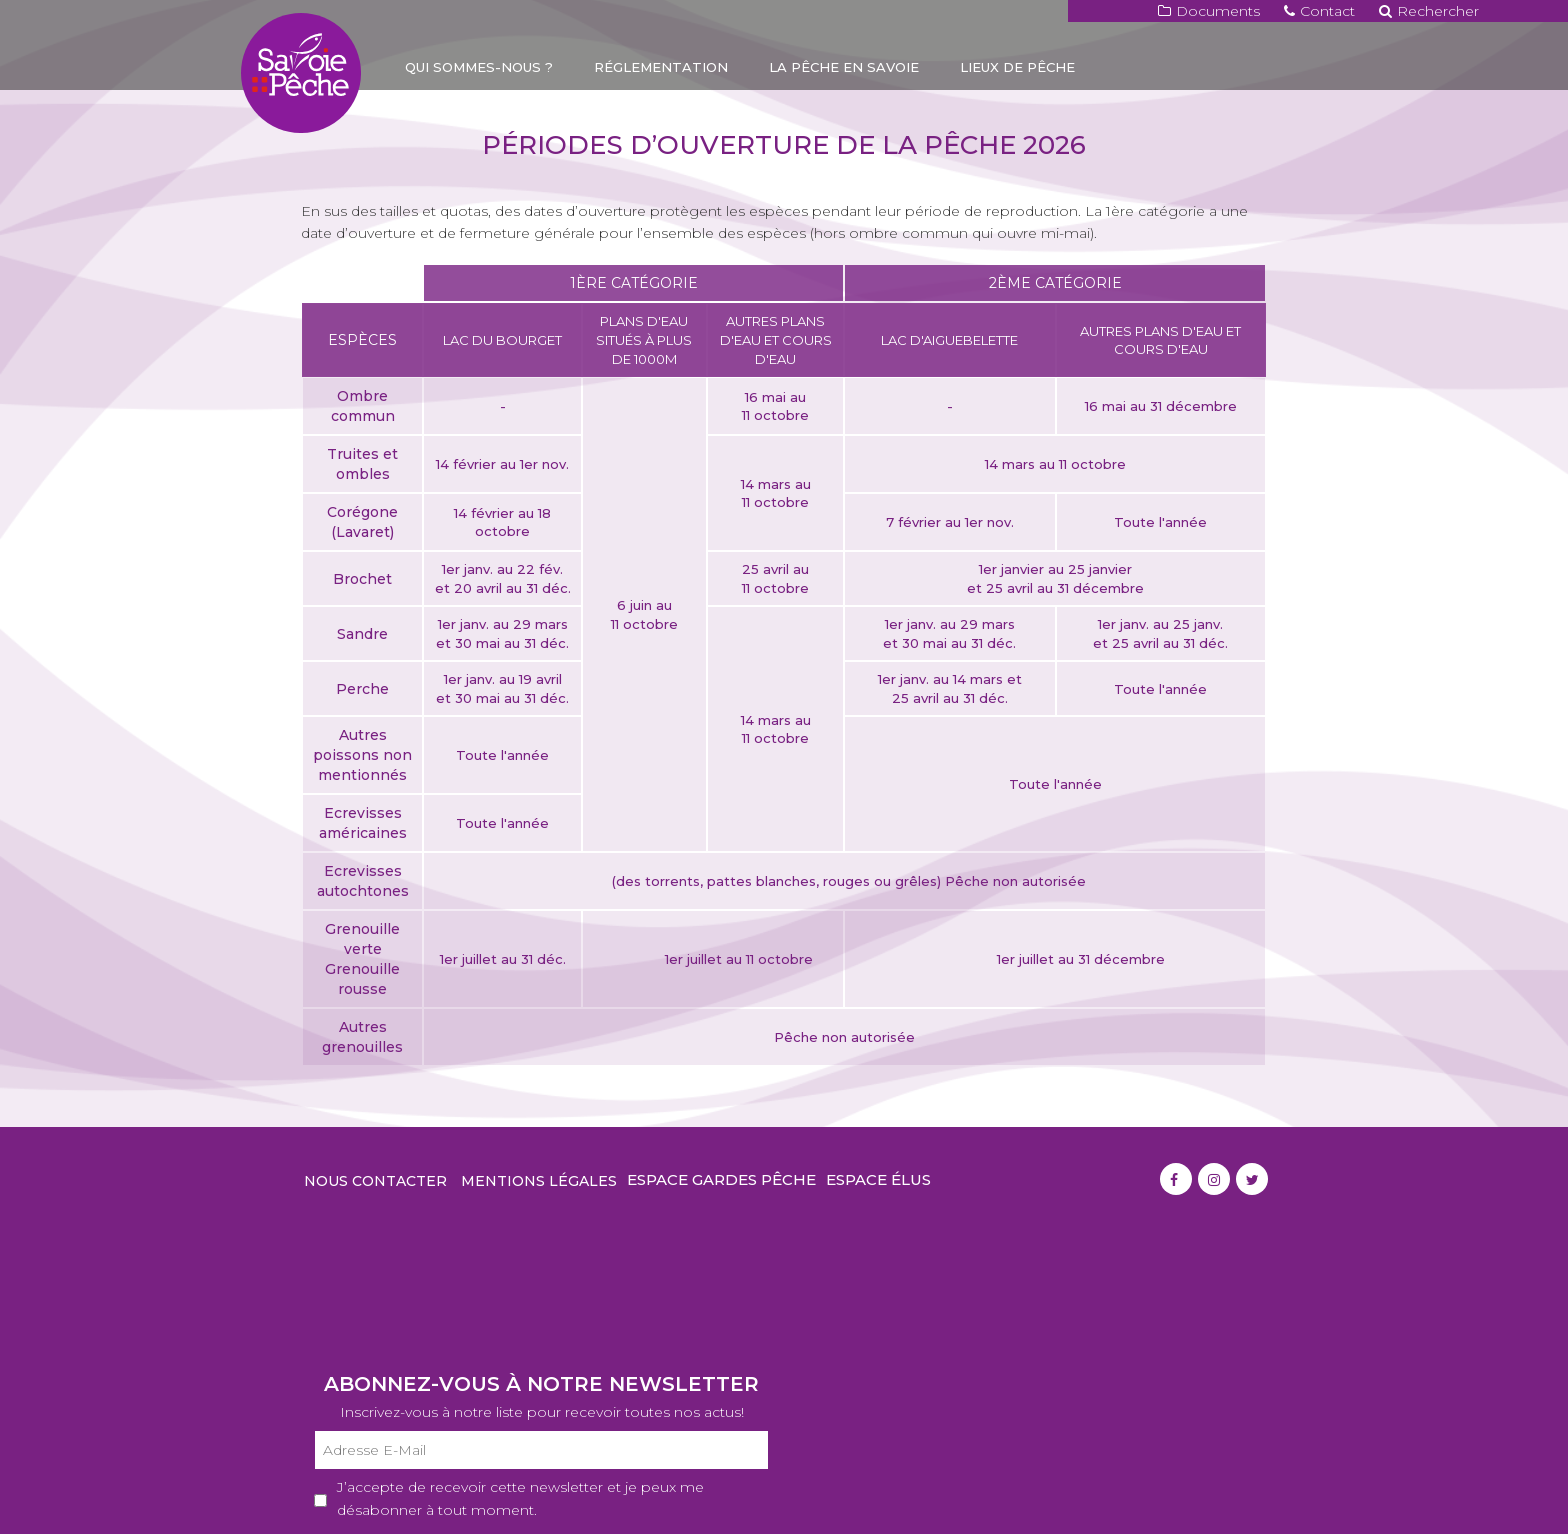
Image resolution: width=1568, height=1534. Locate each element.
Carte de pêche (468, 110)
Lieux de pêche (1017, 67)
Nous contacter (375, 1181)
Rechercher (1429, 11)
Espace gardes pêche (721, 1179)
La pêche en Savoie (844, 67)
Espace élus (878, 1179)
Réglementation (661, 67)
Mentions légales (539, 1181)
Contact (1319, 11)
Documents (1209, 11)
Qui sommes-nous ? (479, 67)
